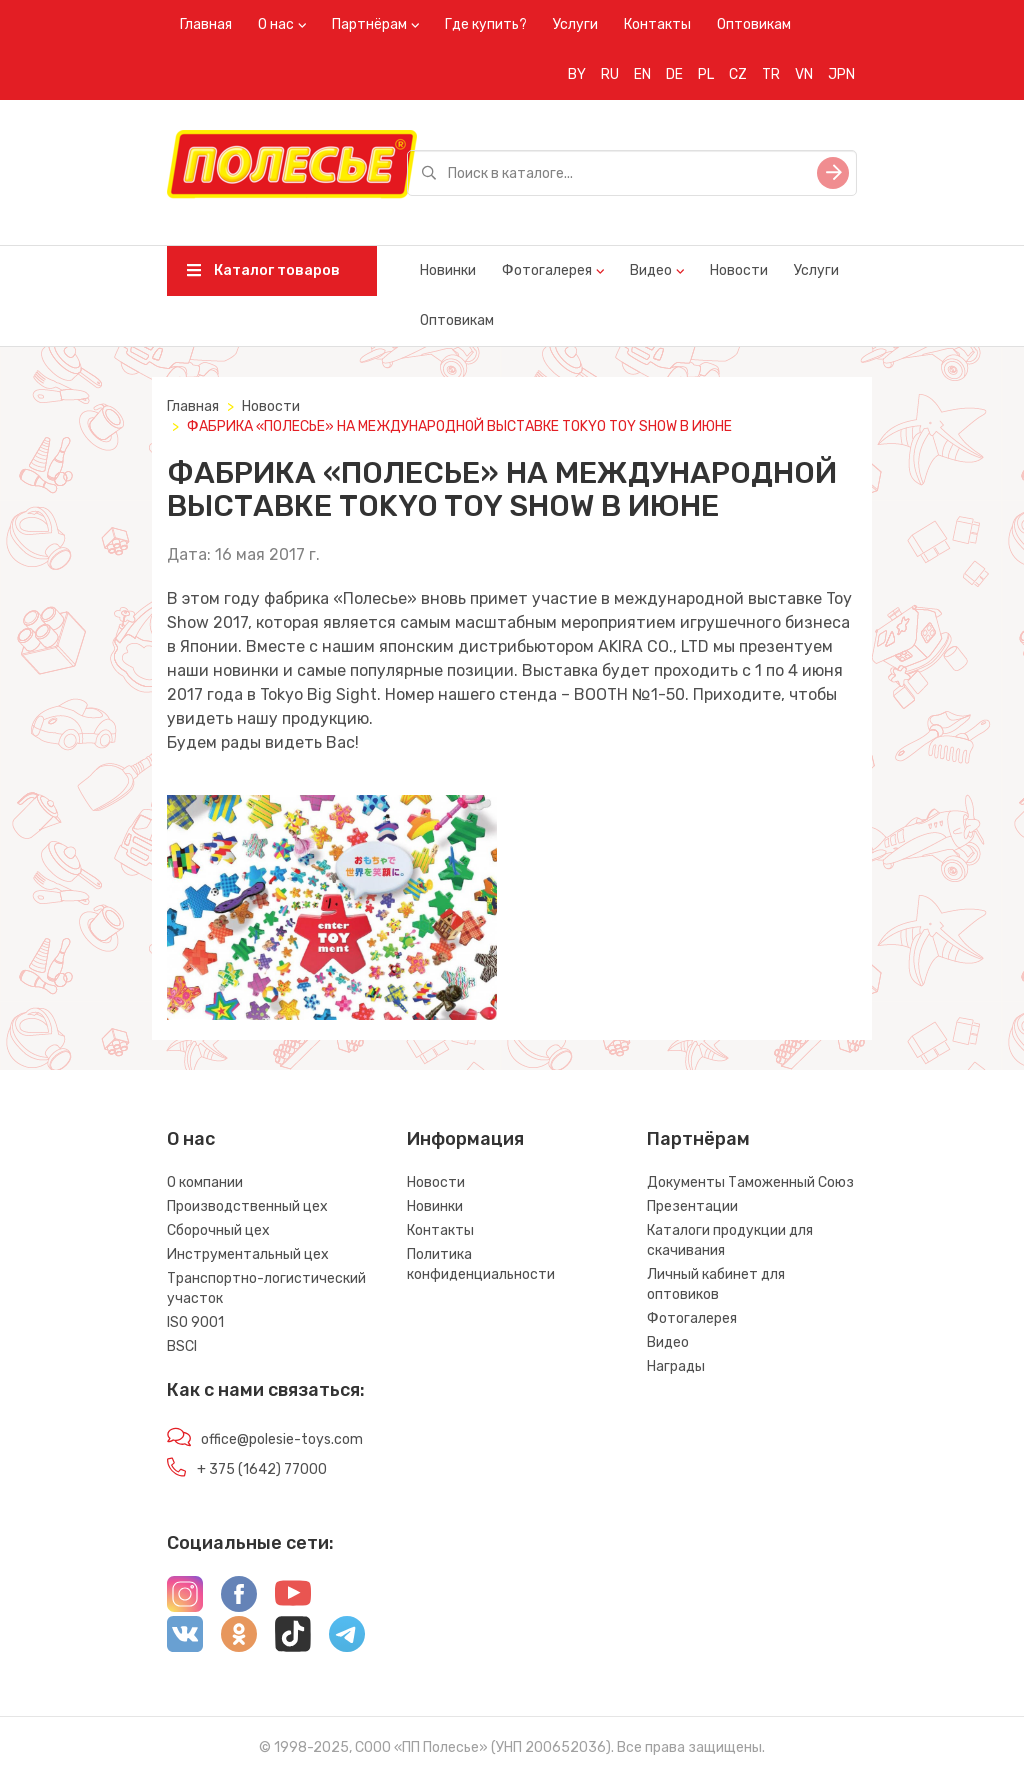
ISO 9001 (195, 1322)
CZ (738, 74)
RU (610, 74)
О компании (205, 1182)
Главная (206, 24)
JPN (841, 74)
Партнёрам (369, 24)
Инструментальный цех (248, 1254)
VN (804, 74)
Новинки (448, 270)
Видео (651, 270)
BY (577, 74)
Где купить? (486, 24)
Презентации (692, 1206)
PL (706, 74)
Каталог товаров (263, 270)
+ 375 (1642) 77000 (262, 1469)
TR (771, 74)
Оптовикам (754, 24)
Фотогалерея (547, 270)
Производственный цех (247, 1206)
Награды (676, 1366)
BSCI (182, 1346)
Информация (465, 1139)
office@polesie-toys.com (282, 1439)
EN (642, 74)
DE (674, 74)
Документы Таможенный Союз (750, 1182)
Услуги (575, 24)
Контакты (657, 24)
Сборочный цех (218, 1230)
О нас (276, 24)
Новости (739, 270)
